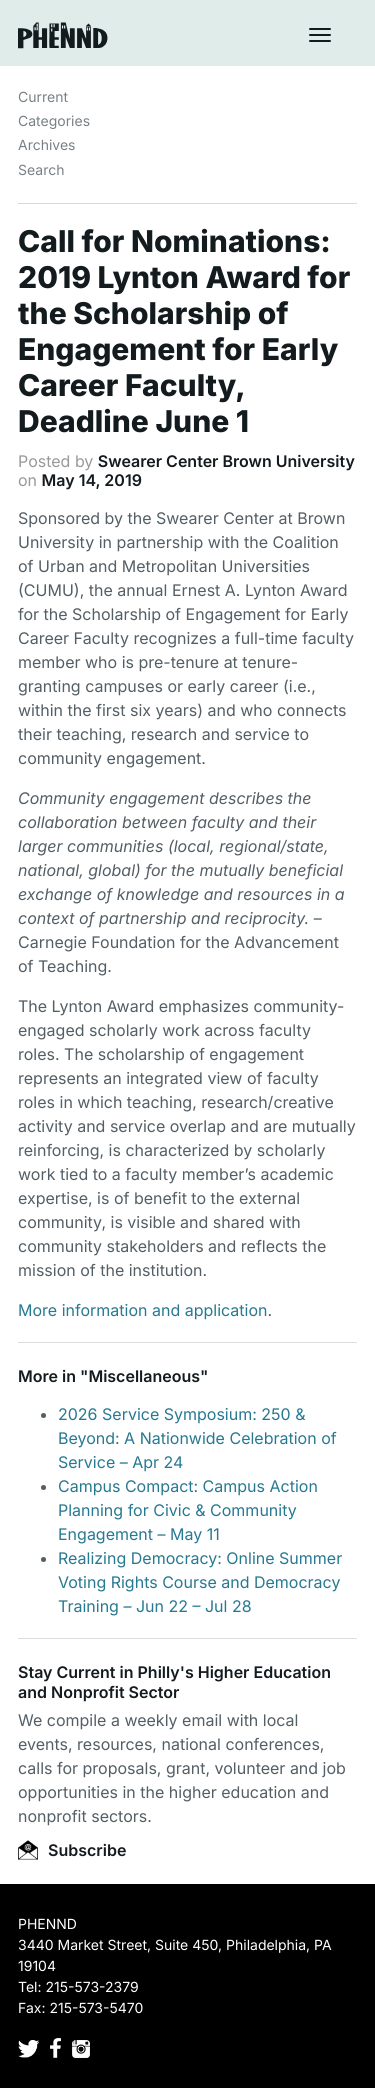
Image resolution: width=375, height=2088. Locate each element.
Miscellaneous (144, 1376)
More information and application (142, 1310)
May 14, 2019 (92, 480)
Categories (54, 121)
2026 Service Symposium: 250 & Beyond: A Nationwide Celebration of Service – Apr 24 (197, 1438)
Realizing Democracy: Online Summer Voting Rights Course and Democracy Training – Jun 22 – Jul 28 (200, 1582)
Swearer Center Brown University (226, 461)
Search (41, 170)
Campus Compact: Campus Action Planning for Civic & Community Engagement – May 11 (188, 1510)
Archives (47, 145)
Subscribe (72, 1850)
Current (43, 97)
